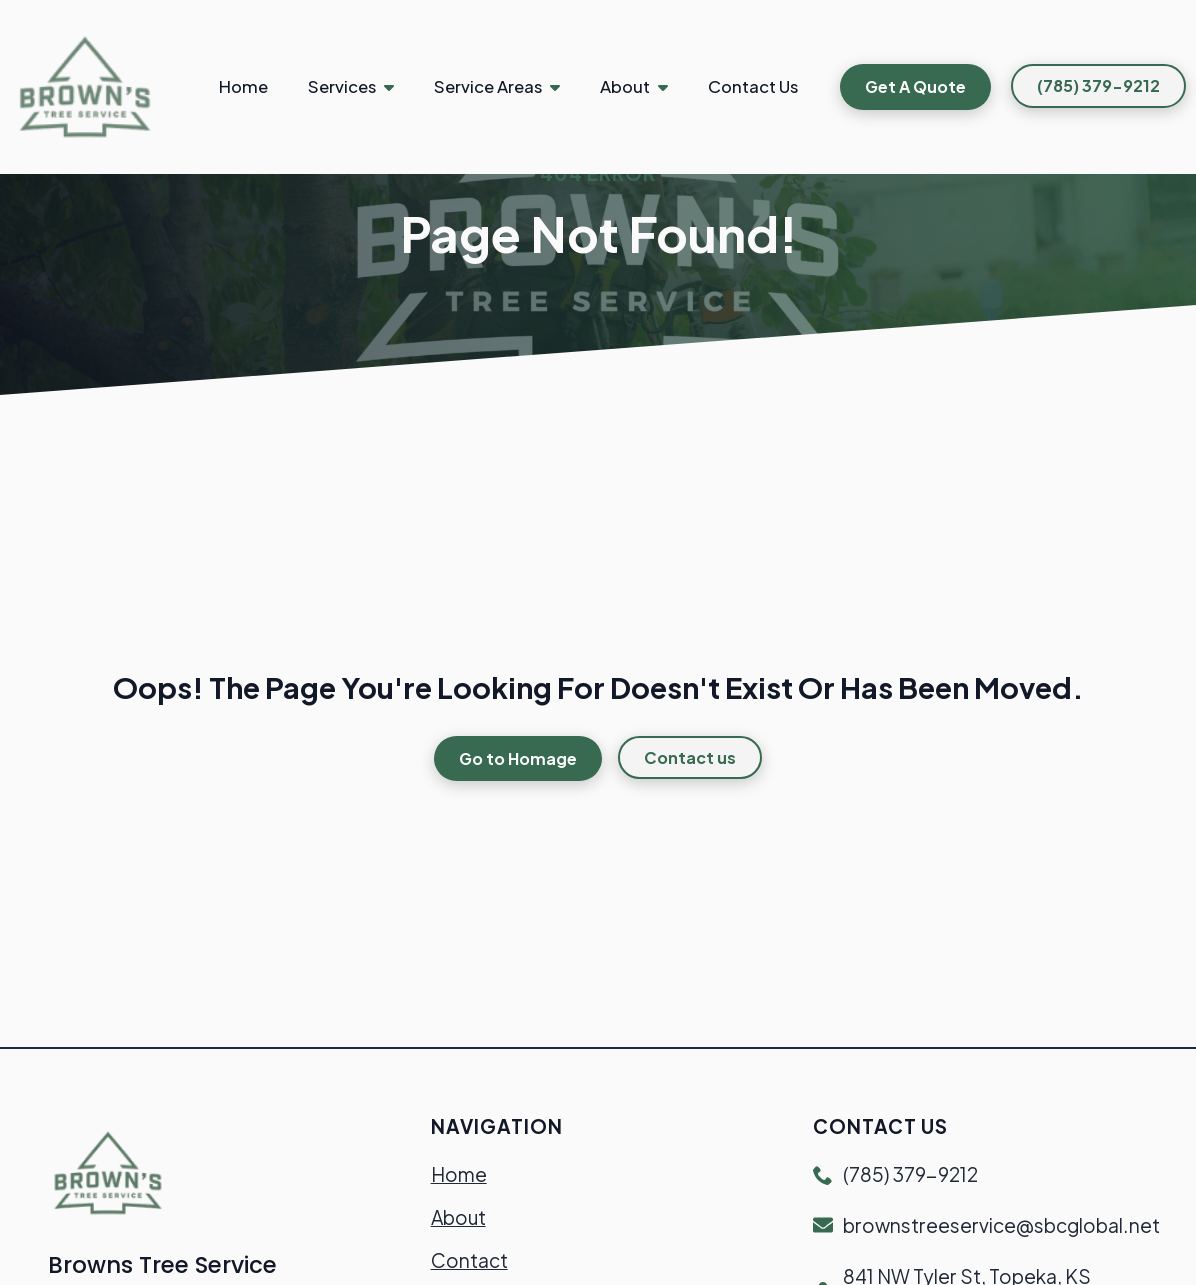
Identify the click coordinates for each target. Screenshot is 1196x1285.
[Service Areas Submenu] (561, 87)
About (625, 86)
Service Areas (488, 86)
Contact (469, 1260)
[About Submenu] (669, 87)
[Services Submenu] (395, 87)
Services (342, 86)
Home (243, 86)
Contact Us (753, 86)
